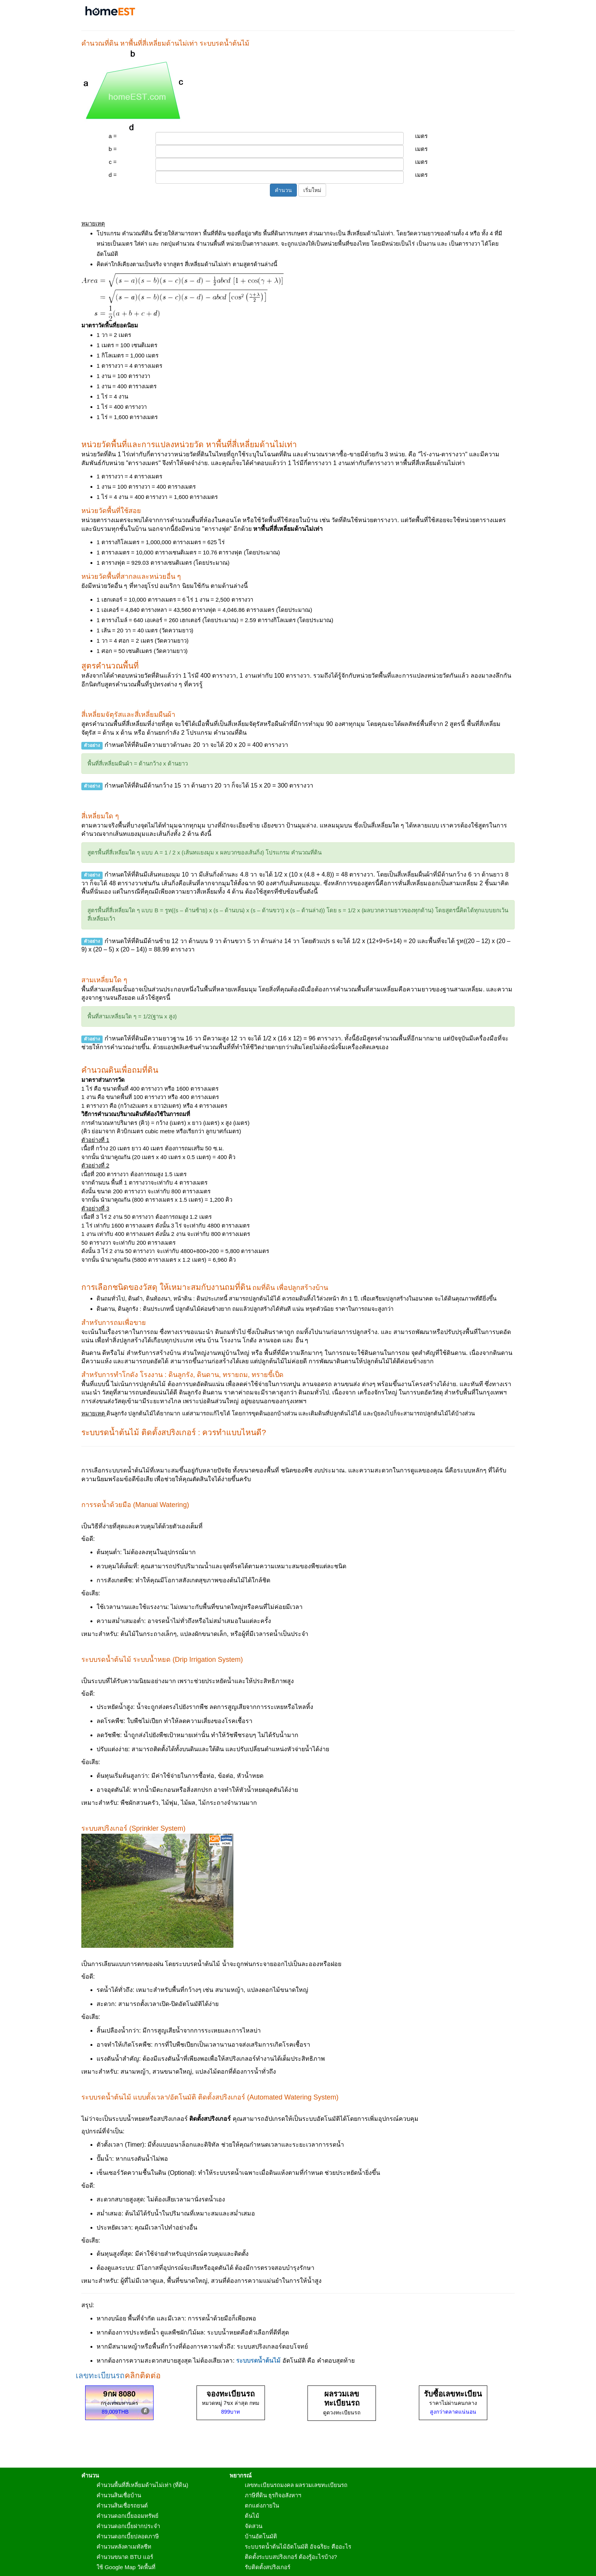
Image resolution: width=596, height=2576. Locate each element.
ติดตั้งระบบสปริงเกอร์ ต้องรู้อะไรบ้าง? (291, 2557)
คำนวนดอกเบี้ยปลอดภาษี (128, 2536)
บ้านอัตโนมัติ (261, 2536)
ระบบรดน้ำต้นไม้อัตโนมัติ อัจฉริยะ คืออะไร (298, 2546)
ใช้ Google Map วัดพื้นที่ (126, 2567)
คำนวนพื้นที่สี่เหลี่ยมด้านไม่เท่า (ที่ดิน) (142, 2485)
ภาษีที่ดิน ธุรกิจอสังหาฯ (273, 2495)
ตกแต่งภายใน (262, 2505)
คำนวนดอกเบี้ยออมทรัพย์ (128, 2515)
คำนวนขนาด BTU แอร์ (125, 2557)
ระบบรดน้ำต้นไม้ (258, 2360)
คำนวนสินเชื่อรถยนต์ (122, 2505)
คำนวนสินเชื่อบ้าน (119, 2495)
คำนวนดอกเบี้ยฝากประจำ (128, 2526)
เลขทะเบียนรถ (100, 2375)
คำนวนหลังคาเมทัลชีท (124, 2546)
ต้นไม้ (252, 2515)
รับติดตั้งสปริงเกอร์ (267, 2567)
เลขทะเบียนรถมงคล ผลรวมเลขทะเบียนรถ (296, 2485)
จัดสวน (253, 2526)
